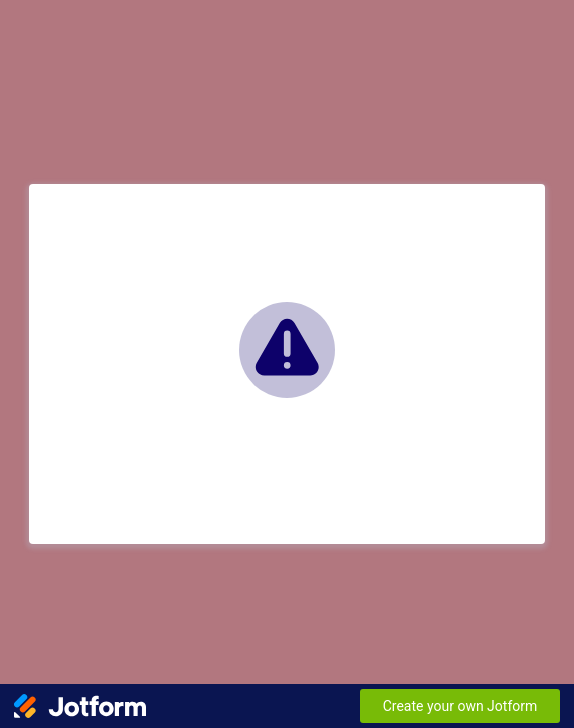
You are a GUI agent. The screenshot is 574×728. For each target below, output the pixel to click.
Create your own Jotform (460, 706)
